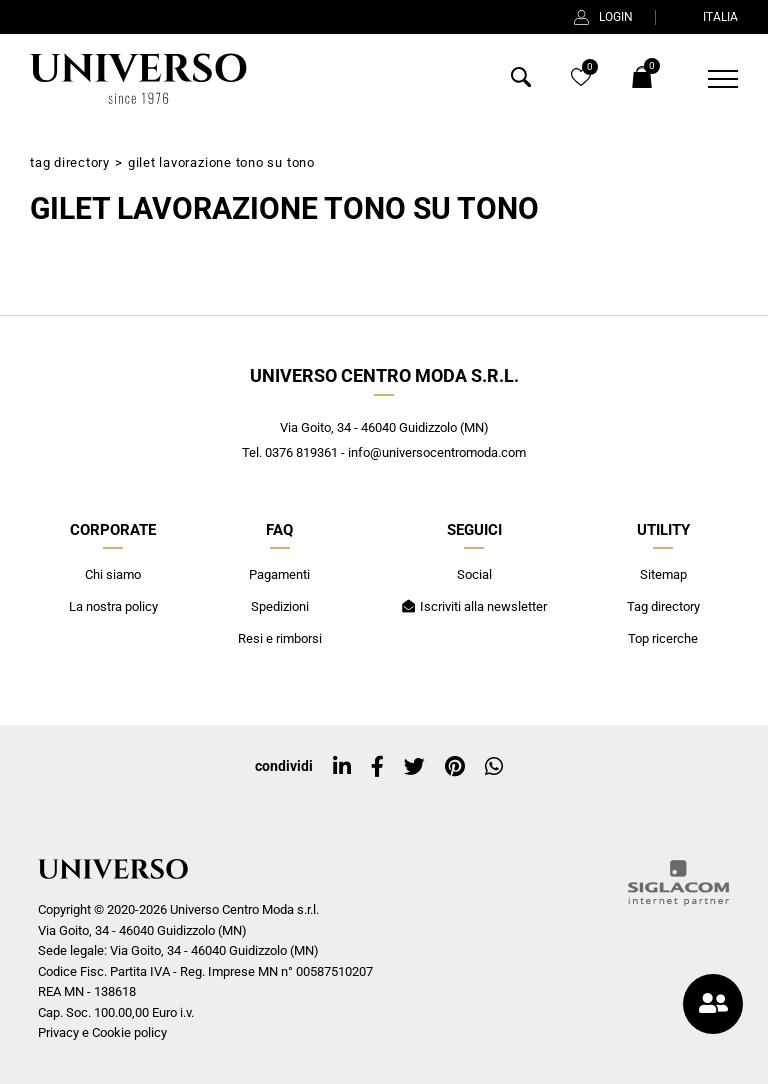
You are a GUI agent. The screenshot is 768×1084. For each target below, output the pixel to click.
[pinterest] (455, 767)
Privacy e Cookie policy (102, 1032)
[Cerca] (521, 81)
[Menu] (710, 79)
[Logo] (136, 79)
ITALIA (708, 17)
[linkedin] (342, 767)
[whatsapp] (494, 767)
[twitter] (414, 767)
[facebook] (377, 767)
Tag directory (70, 162)
